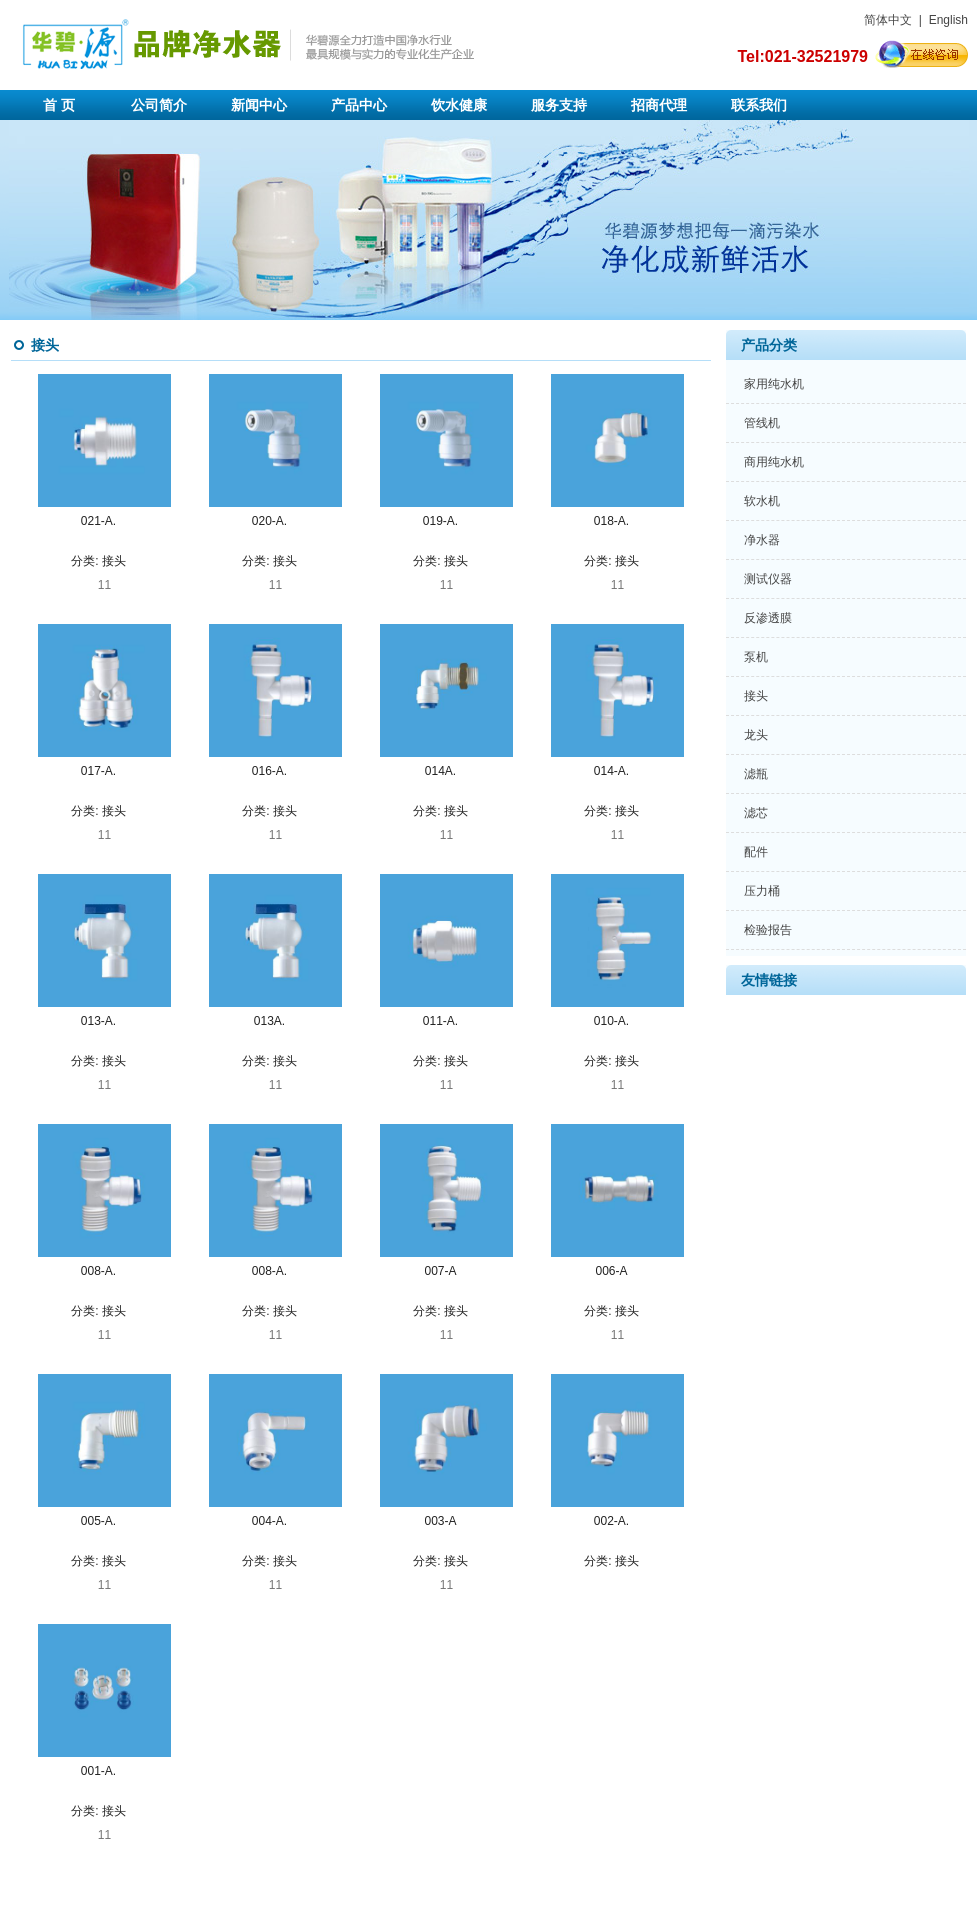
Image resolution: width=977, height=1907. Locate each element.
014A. (440, 771)
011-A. (440, 1021)
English (948, 20)
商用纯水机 (774, 462)
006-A (611, 1271)
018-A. (611, 521)
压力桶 (762, 891)
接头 (114, 561)
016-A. (269, 771)
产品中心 (359, 105)
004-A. (269, 1521)
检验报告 (768, 930)
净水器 (762, 540)
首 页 (59, 105)
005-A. (98, 1521)
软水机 (762, 501)
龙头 (756, 735)
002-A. (611, 1521)
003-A (440, 1521)
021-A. (98, 521)
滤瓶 (756, 774)
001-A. (98, 1771)
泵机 (756, 657)
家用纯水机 (774, 384)
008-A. (98, 1271)
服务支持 (559, 105)
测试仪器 (768, 579)
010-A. (611, 1021)
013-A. (98, 1021)
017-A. (98, 771)
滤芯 (756, 813)
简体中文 (888, 20)
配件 (756, 852)
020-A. (269, 521)
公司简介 (159, 105)
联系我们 (759, 105)
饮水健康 (459, 105)
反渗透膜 (768, 618)
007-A (440, 1271)
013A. (269, 1021)
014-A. (611, 771)
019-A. (440, 521)
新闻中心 (259, 105)
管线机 (762, 423)
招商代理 (659, 105)
